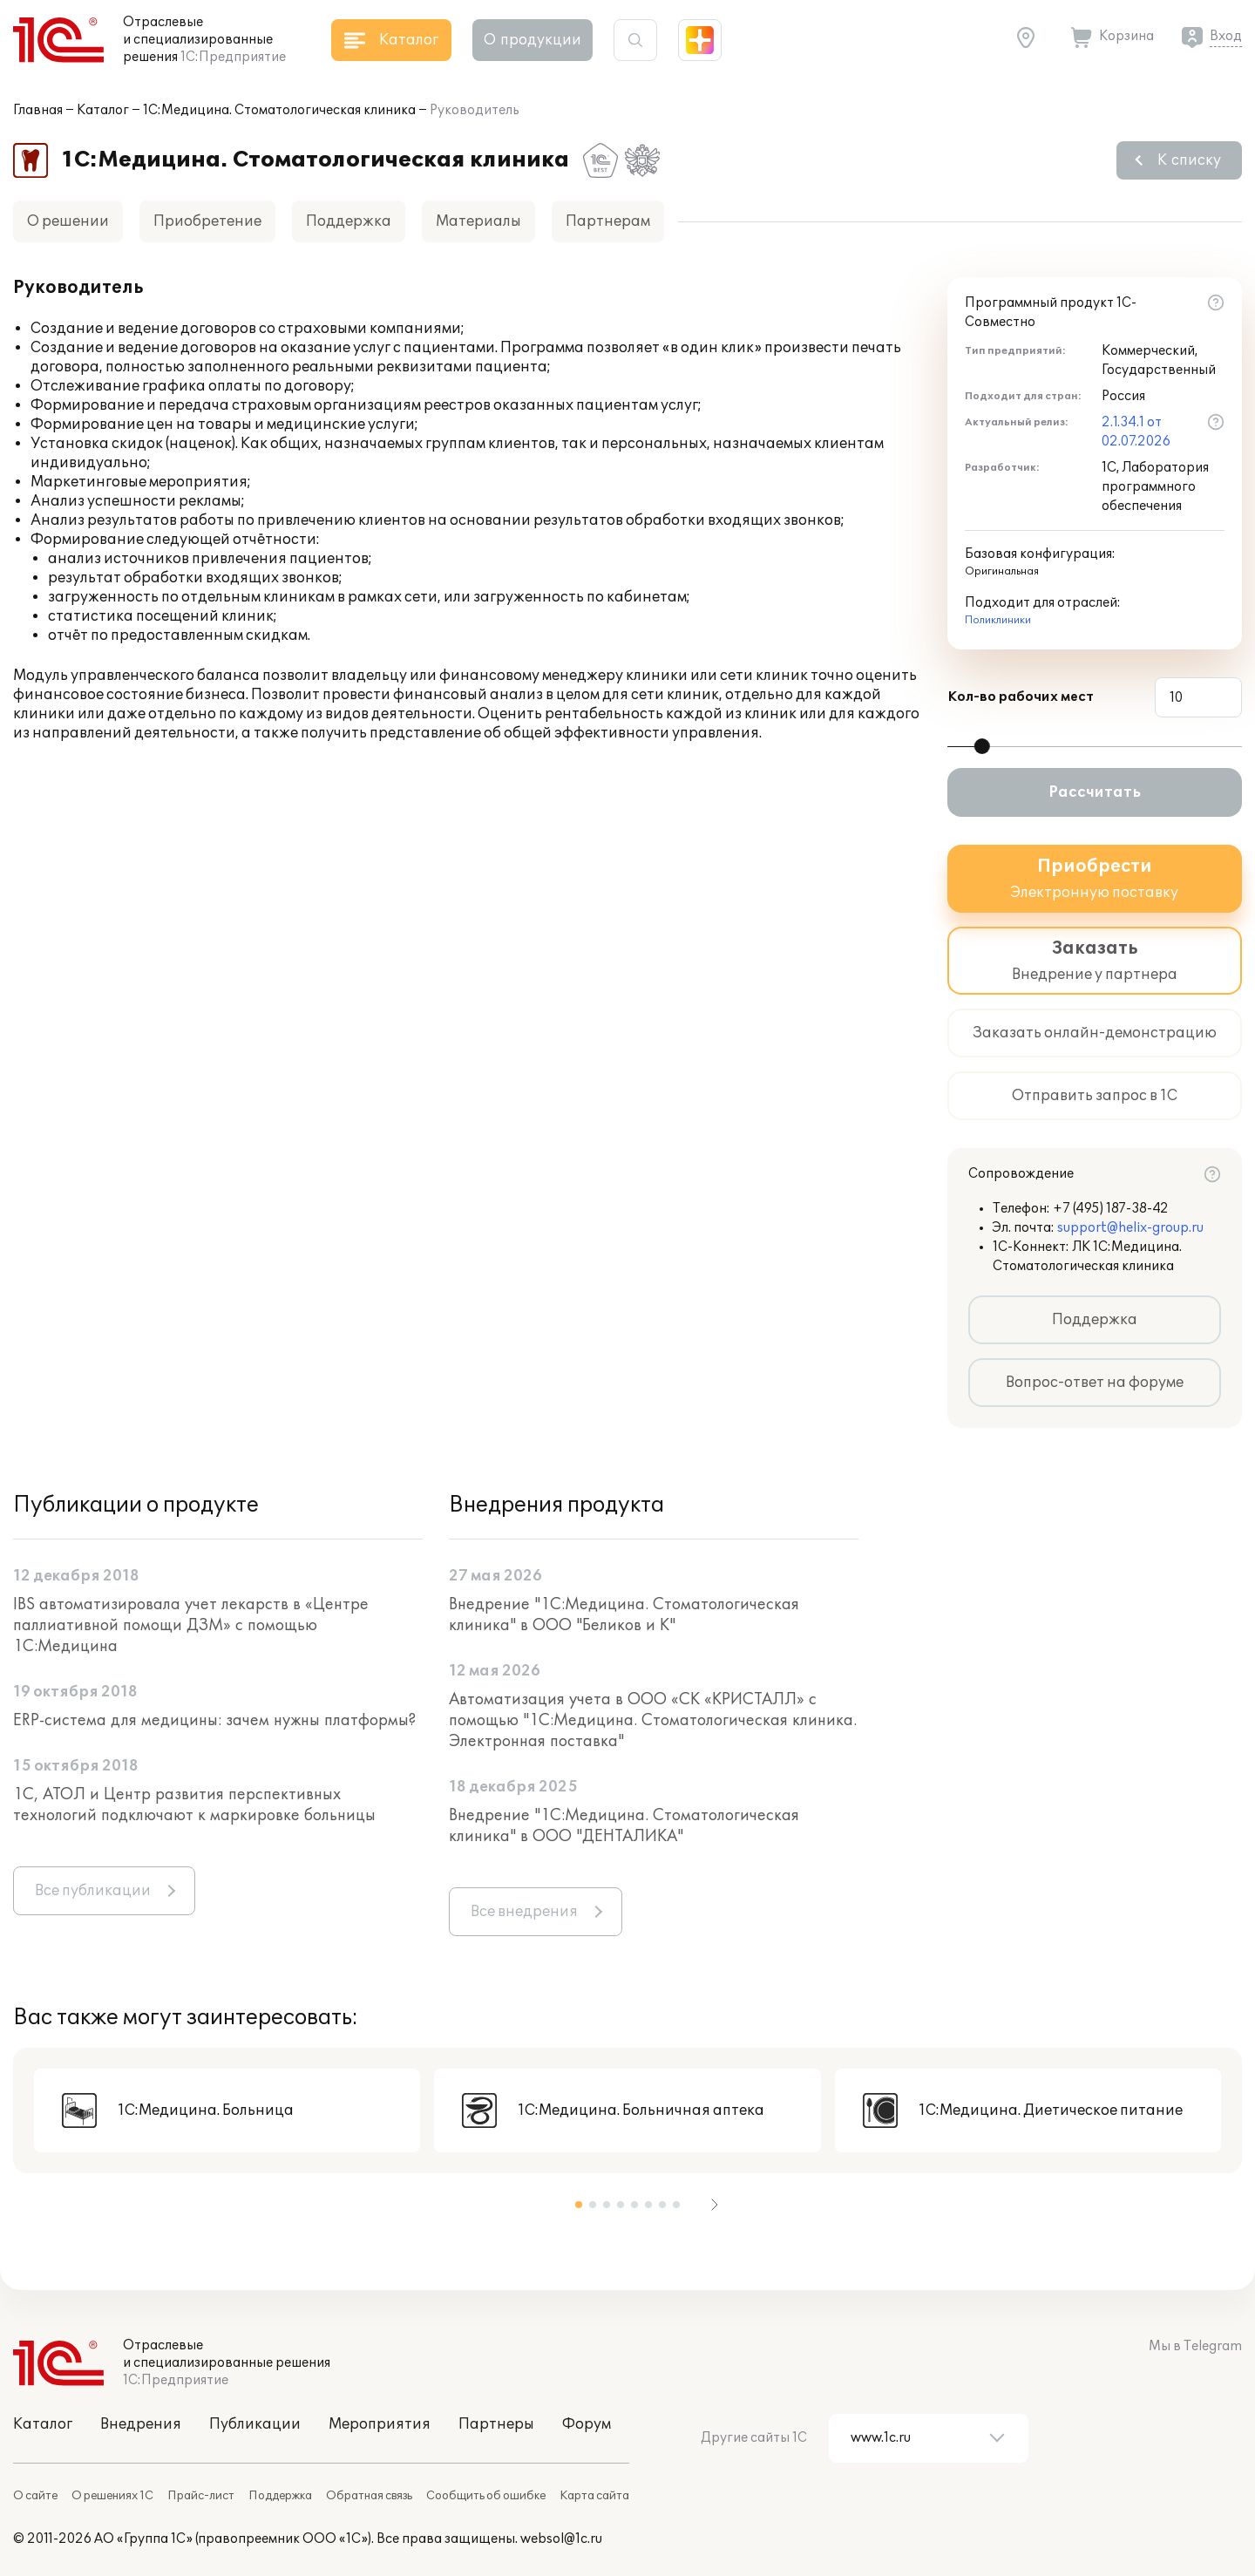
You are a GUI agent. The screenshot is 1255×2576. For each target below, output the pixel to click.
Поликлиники (998, 620)
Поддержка (348, 221)
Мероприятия (380, 2424)
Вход (1226, 36)
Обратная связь (369, 2496)
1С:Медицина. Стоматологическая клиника (279, 110)
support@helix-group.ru (1130, 1227)
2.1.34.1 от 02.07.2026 (1136, 432)
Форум (586, 2424)
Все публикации (93, 1891)
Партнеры (496, 2424)
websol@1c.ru (561, 2539)
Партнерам (608, 221)
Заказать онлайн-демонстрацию (1095, 1033)
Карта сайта (594, 2496)
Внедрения (140, 2424)
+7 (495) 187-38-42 (1111, 1208)
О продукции (532, 40)
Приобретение (207, 221)
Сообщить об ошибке (486, 2496)
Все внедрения (524, 1911)
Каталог (103, 110)
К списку (1189, 160)
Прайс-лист (200, 2496)
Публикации (255, 2424)
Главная (38, 110)
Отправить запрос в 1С (1094, 1095)
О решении (68, 221)
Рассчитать (1094, 792)
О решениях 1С (112, 2496)
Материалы (478, 221)
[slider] (982, 746)
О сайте (35, 2496)
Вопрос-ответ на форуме (1095, 1382)
